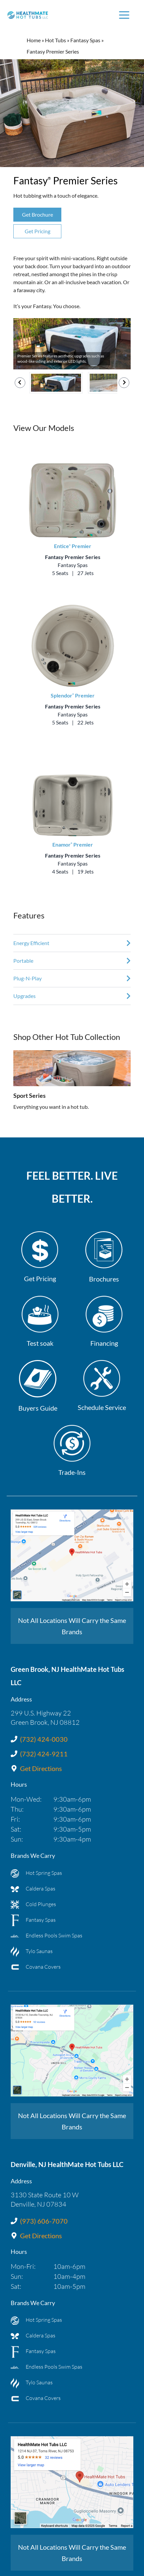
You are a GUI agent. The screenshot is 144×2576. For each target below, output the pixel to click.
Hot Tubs (55, 40)
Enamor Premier (72, 844)
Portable (23, 960)
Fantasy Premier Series (72, 557)
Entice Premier (72, 546)
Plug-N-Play (27, 978)
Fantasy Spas (85, 40)
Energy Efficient (31, 943)
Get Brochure (37, 214)
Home (34, 40)
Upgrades (24, 996)
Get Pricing (37, 231)
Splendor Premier (73, 695)
